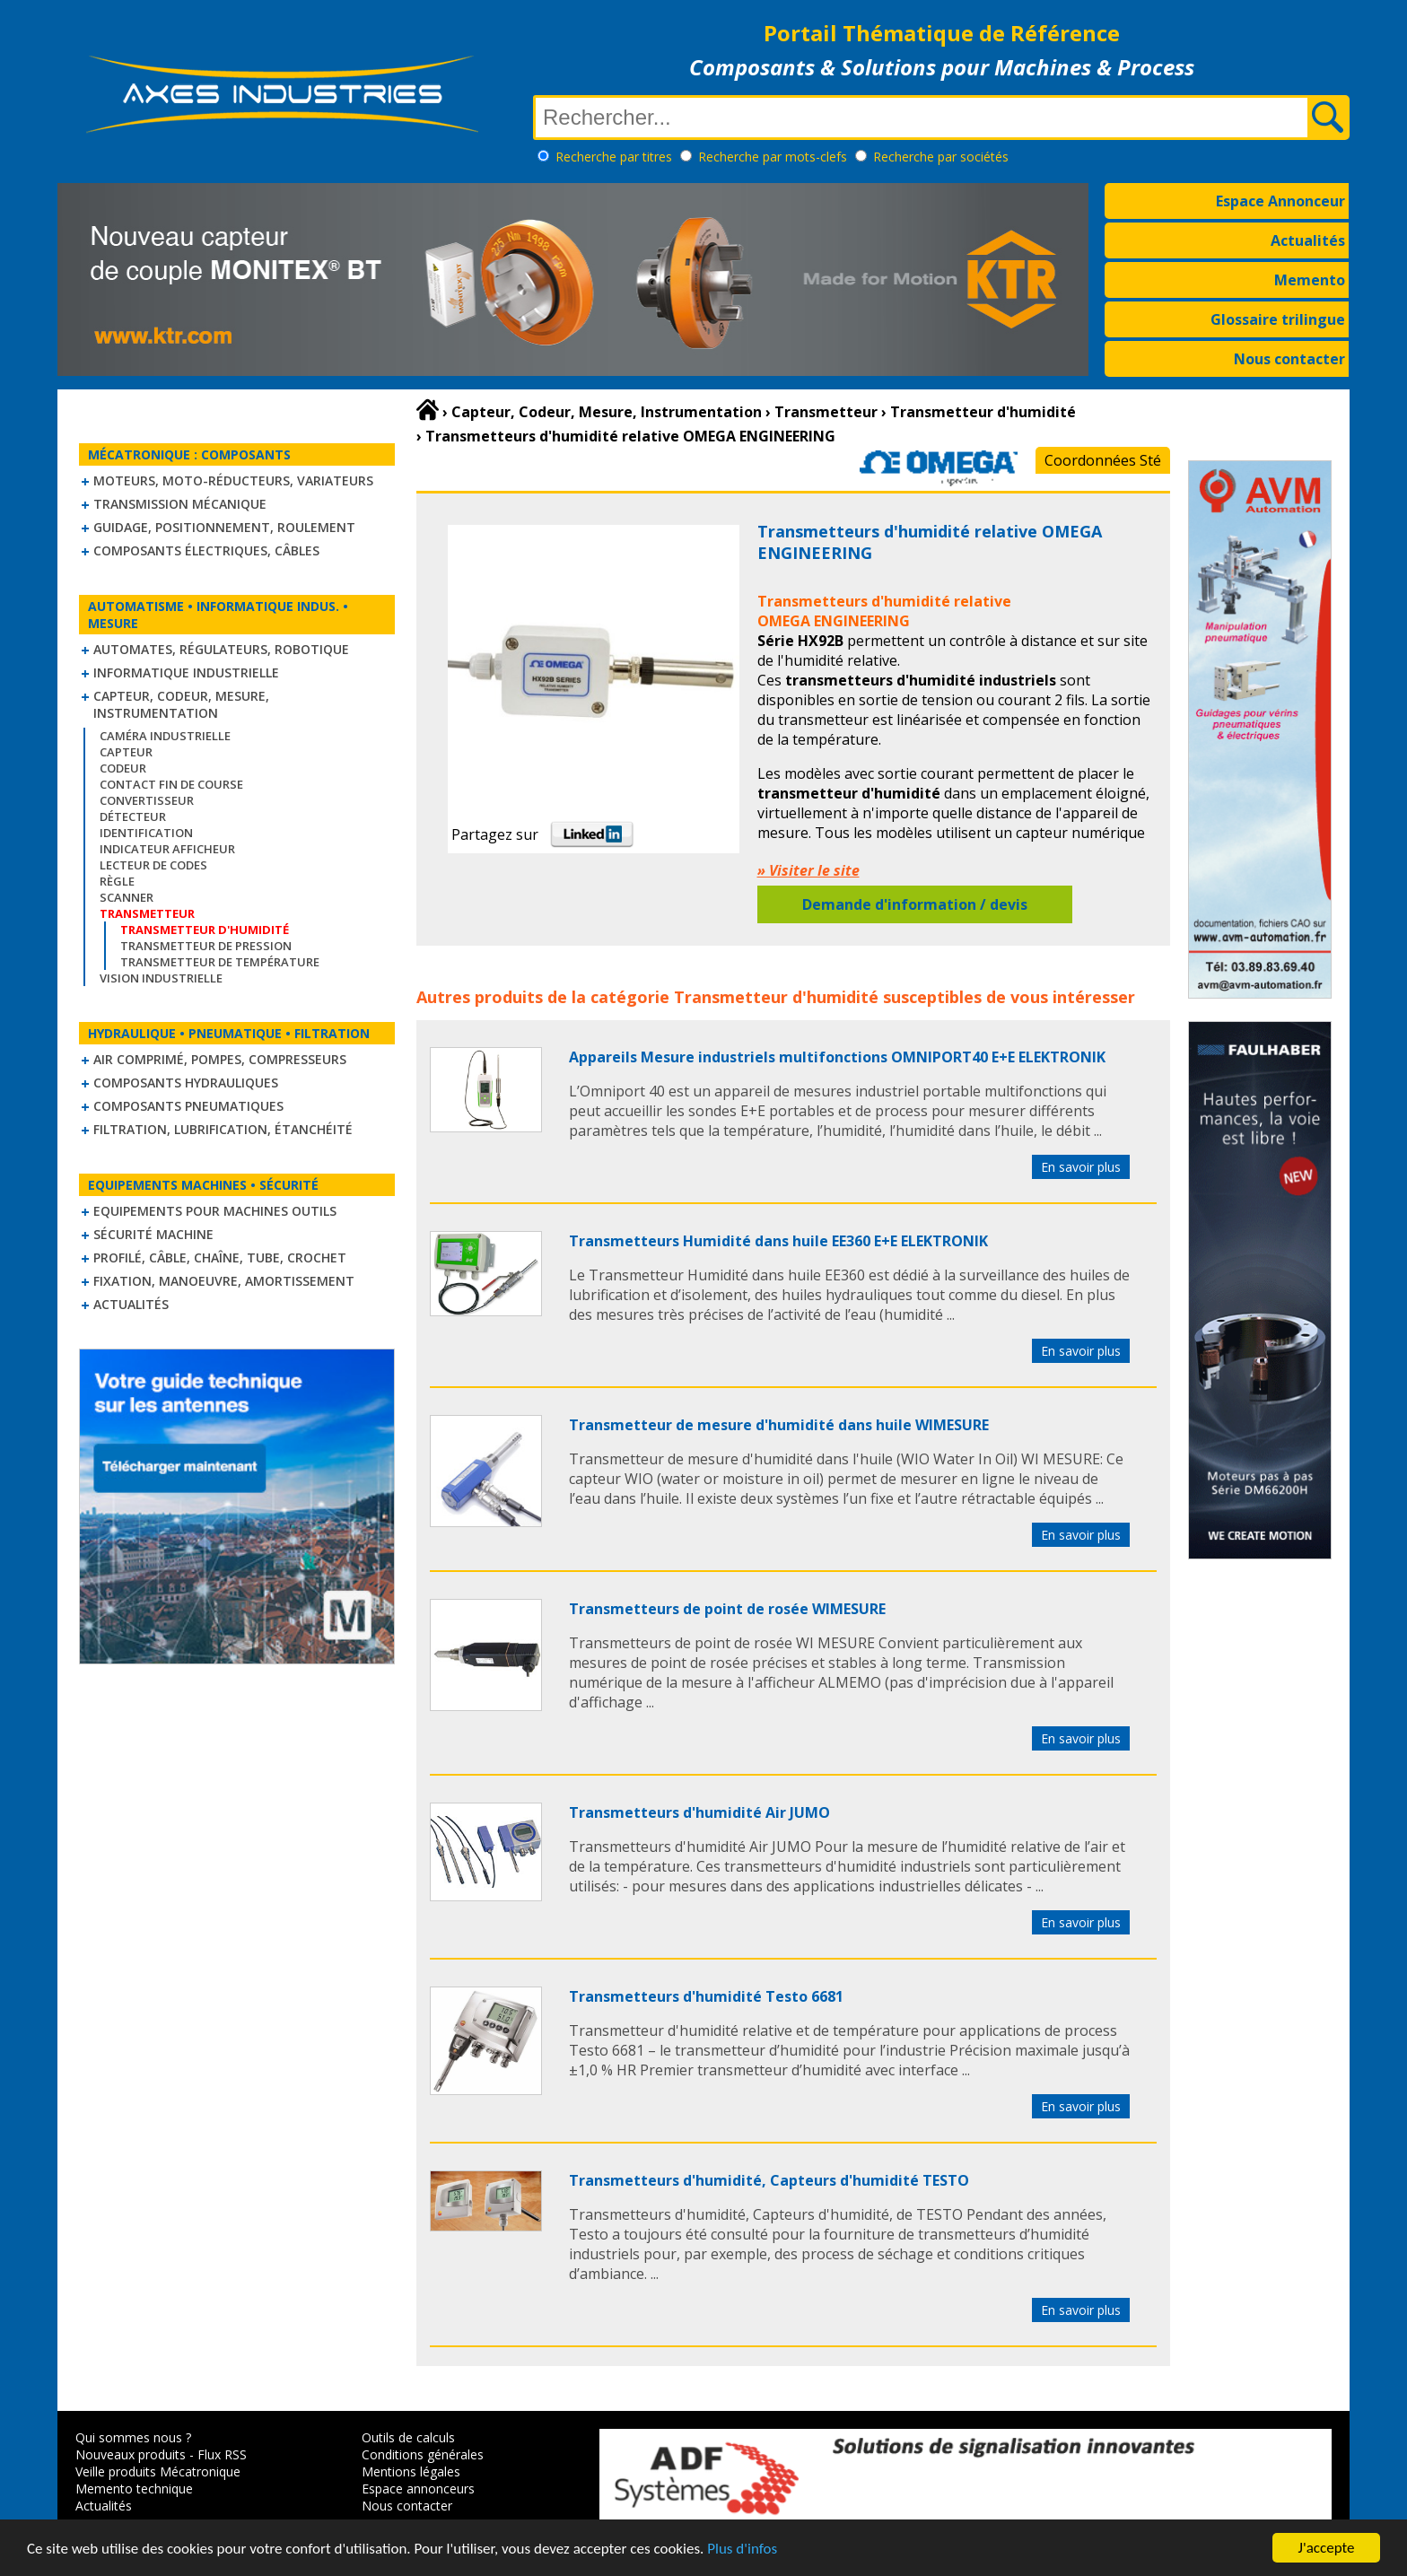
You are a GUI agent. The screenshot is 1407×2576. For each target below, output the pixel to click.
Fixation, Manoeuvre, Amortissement (223, 1280)
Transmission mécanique (180, 503)
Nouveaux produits (130, 2454)
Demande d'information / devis (914, 904)
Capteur (126, 752)
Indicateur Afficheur (167, 849)
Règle (117, 881)
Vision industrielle (161, 978)
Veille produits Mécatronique (157, 2471)
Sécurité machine (153, 1234)
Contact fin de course (171, 784)
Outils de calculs (408, 2437)
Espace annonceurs (418, 2488)
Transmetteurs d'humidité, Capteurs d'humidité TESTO (769, 2180)
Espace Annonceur (1280, 201)
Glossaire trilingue (1277, 319)
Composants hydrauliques (185, 1082)
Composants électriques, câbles (206, 550)
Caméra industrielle (165, 736)
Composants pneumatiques (188, 1105)
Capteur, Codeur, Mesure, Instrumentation (181, 704)
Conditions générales (423, 2454)
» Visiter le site (808, 870)
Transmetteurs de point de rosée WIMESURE (727, 1609)
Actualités (1308, 240)
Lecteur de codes (153, 865)
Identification (146, 833)
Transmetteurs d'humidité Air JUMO (699, 1812)
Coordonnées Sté (1102, 460)
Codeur (123, 768)
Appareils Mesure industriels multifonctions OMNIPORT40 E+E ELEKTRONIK (837, 1057)
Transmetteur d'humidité (776, 997)
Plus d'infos (742, 2558)
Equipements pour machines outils (214, 1210)
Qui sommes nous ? (133, 2437)
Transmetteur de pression (206, 946)
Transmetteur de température (219, 962)
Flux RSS (222, 2454)
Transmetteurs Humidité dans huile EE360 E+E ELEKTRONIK (778, 1241)
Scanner (126, 897)
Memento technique (134, 2488)
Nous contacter (1289, 359)
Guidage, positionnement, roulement (224, 527)
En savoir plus (1081, 1166)
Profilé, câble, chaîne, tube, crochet (219, 1257)
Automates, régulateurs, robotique (221, 649)
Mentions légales (411, 2471)
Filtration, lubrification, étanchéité (223, 1129)
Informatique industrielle (186, 672)
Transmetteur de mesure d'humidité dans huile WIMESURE (779, 1425)
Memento (1309, 280)
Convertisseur (147, 800)
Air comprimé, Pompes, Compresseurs (219, 1059)
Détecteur (133, 816)
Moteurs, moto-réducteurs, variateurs (233, 480)
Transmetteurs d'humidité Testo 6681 (706, 1996)
